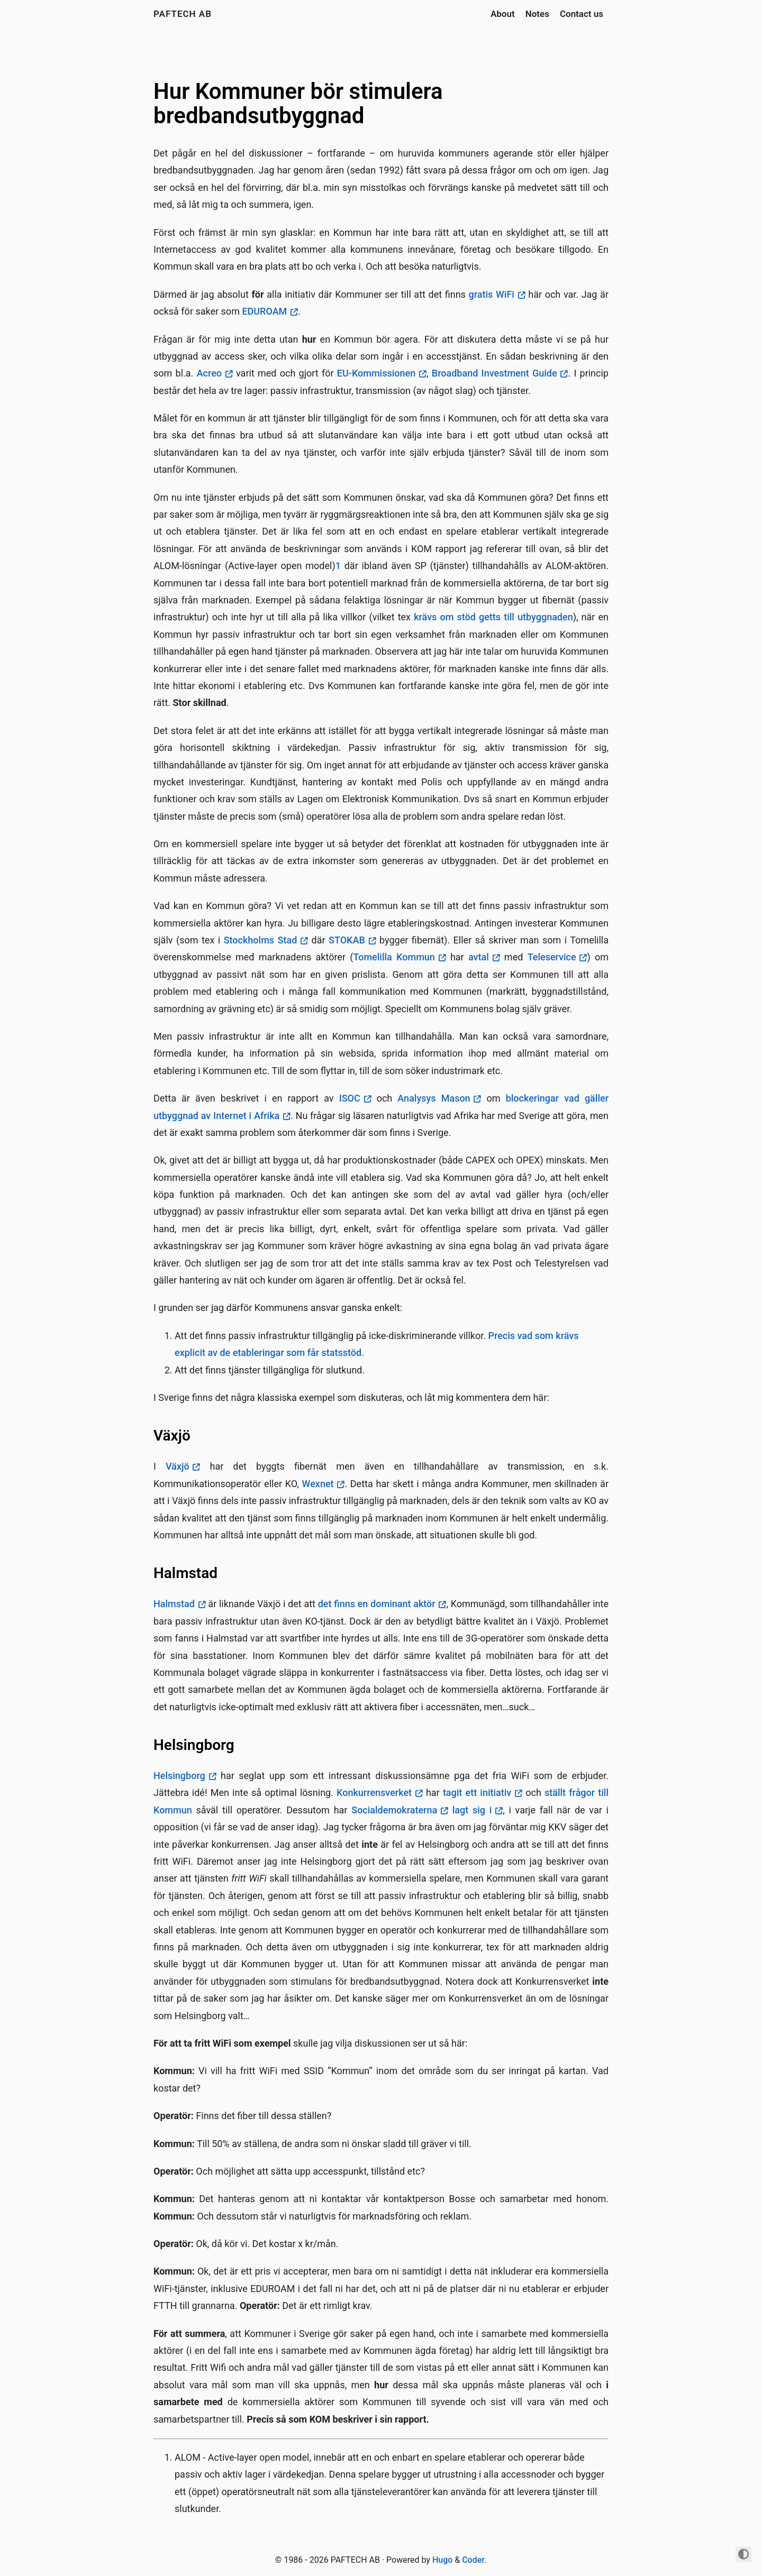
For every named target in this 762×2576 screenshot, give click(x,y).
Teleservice (552, 956)
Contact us (581, 13)
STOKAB (347, 940)
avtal (478, 956)
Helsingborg (179, 1775)
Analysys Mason (433, 1098)
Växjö (177, 1466)
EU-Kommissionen (376, 373)
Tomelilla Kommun (393, 956)
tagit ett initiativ (477, 1792)
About (503, 13)
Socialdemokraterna (394, 1810)
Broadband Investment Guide (494, 373)
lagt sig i (472, 1810)
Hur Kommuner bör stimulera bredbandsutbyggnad (298, 103)
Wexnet (318, 1483)
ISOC (349, 1098)
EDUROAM (264, 311)
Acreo (209, 373)
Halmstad (174, 1603)
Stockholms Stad (260, 940)
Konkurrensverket (374, 1792)
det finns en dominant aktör (377, 1603)
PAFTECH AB (182, 13)
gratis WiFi (491, 294)
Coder (473, 2560)
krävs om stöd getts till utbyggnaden (493, 616)
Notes (537, 13)
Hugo (442, 2560)
